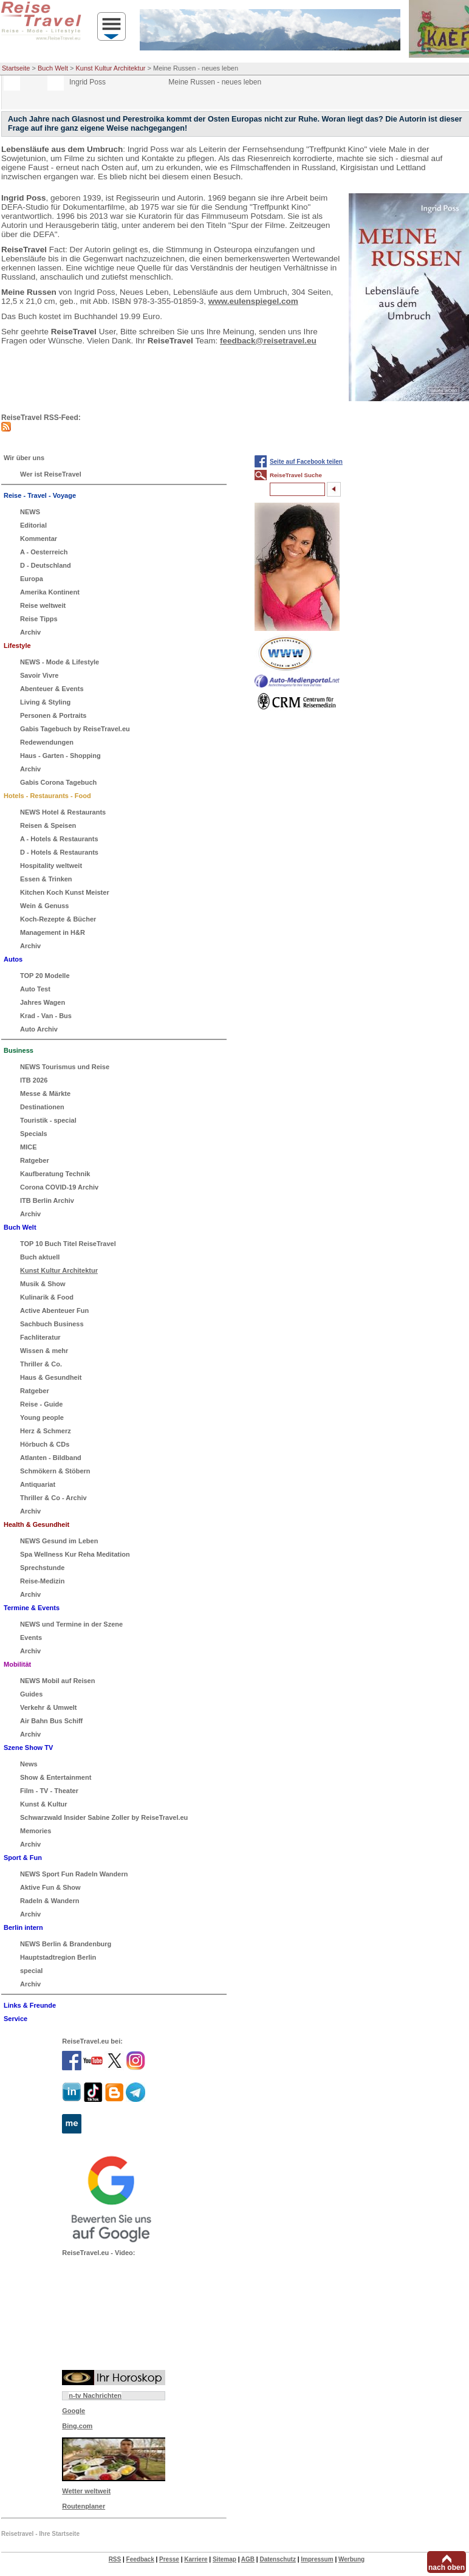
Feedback (140, 2559)
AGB (248, 2559)
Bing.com (77, 2426)
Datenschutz (277, 2559)
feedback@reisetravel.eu (268, 340)
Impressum (317, 2559)
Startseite (16, 68)
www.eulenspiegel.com (253, 301)
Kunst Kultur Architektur (111, 68)
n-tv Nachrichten (95, 2395)
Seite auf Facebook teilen (306, 461)
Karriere (195, 2559)
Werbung (351, 2559)
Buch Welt (53, 68)
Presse (169, 2559)
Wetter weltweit (86, 2491)
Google (73, 2410)
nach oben (446, 2567)
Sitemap (224, 2559)
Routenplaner (83, 2506)
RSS (115, 2559)
